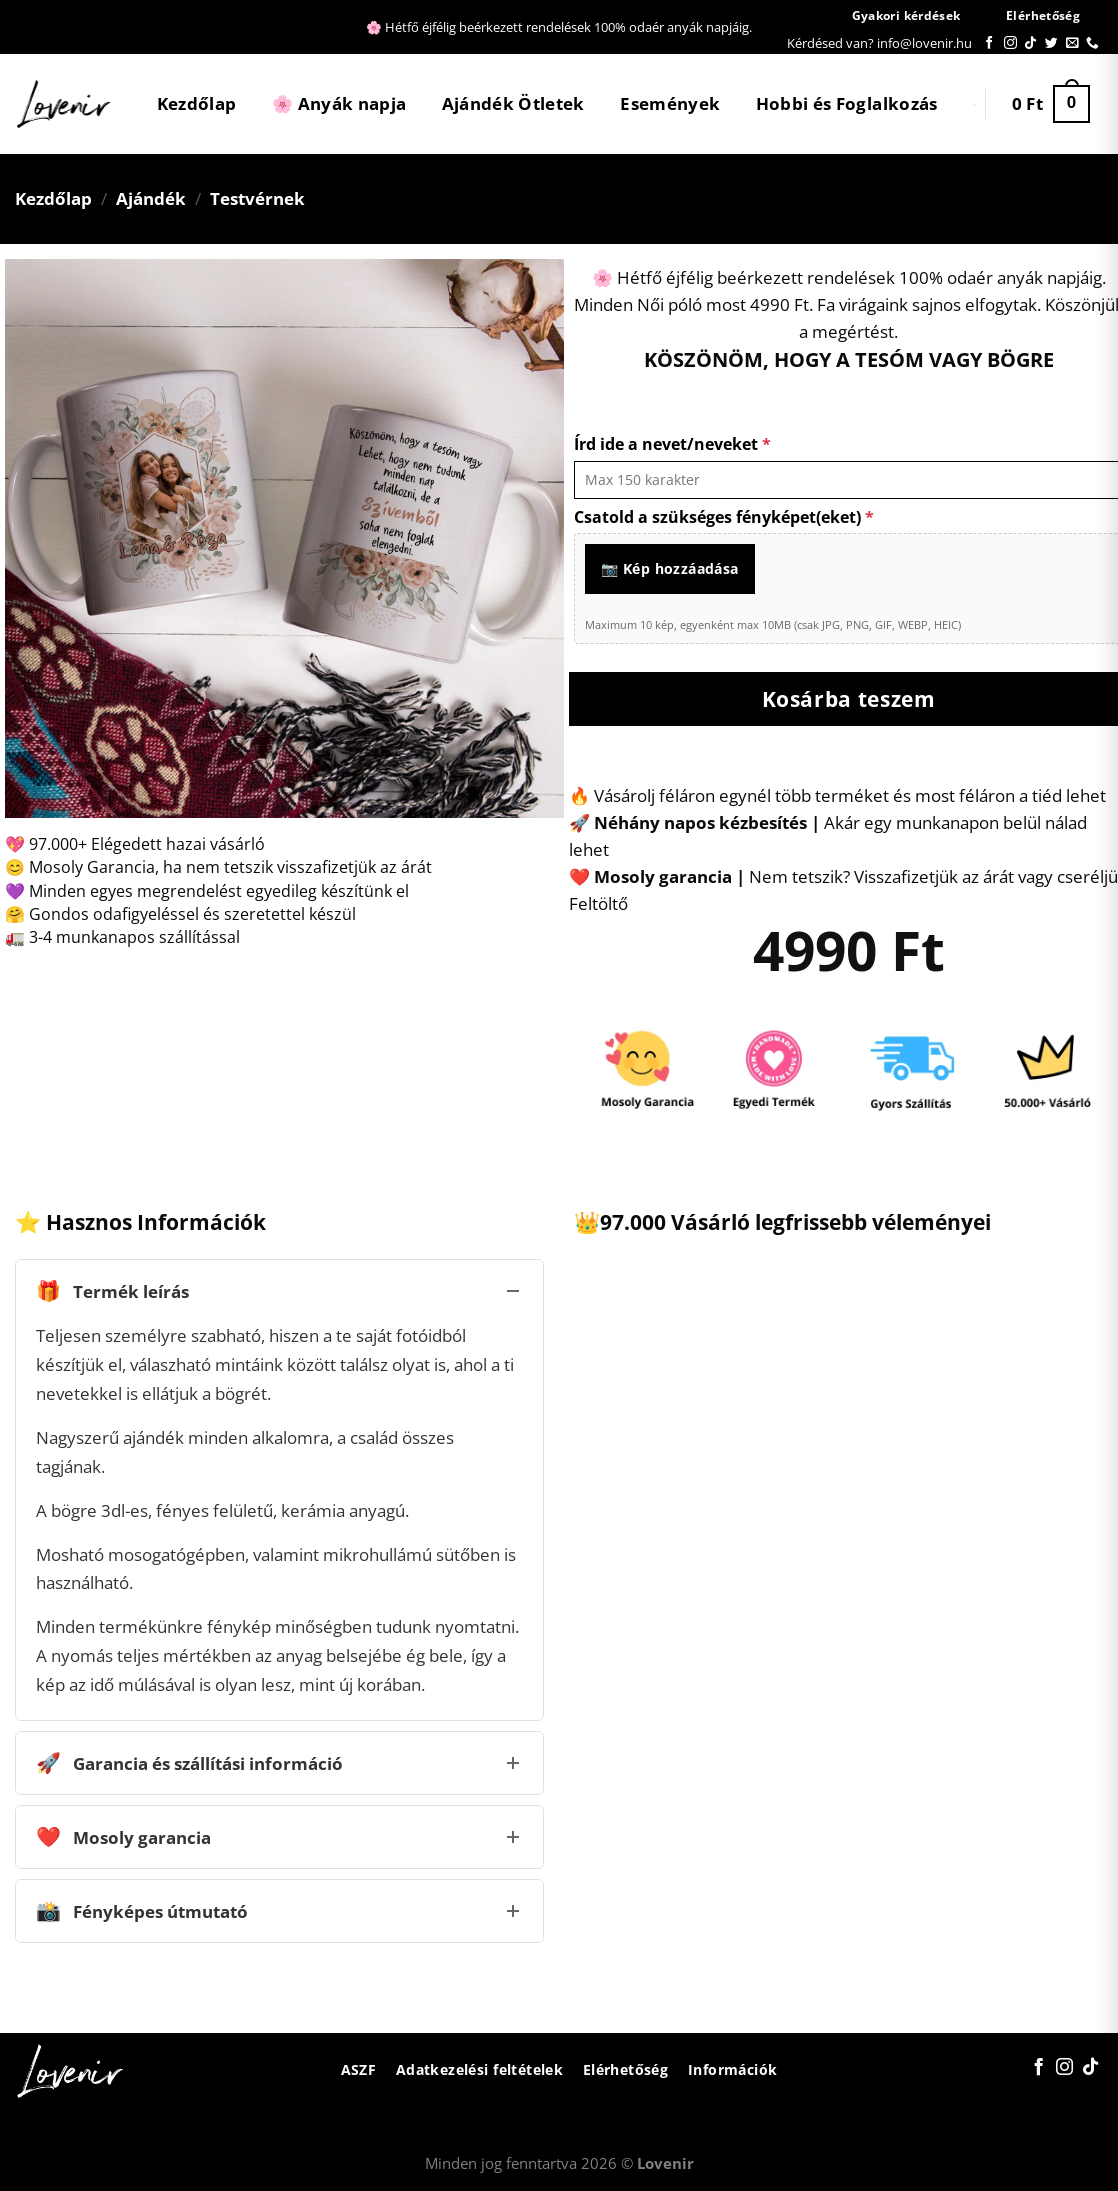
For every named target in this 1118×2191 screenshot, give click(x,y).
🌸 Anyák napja (339, 103)
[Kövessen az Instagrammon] (1010, 43)
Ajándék (151, 198)
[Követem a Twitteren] (1051, 43)
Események (670, 103)
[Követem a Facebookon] (989, 43)
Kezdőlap (197, 103)
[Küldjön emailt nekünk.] (1072, 43)
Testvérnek (257, 198)
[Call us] (1092, 43)
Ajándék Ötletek (513, 103)
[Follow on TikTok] (1030, 43)
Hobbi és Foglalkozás (847, 103)
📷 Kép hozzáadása (670, 568)
